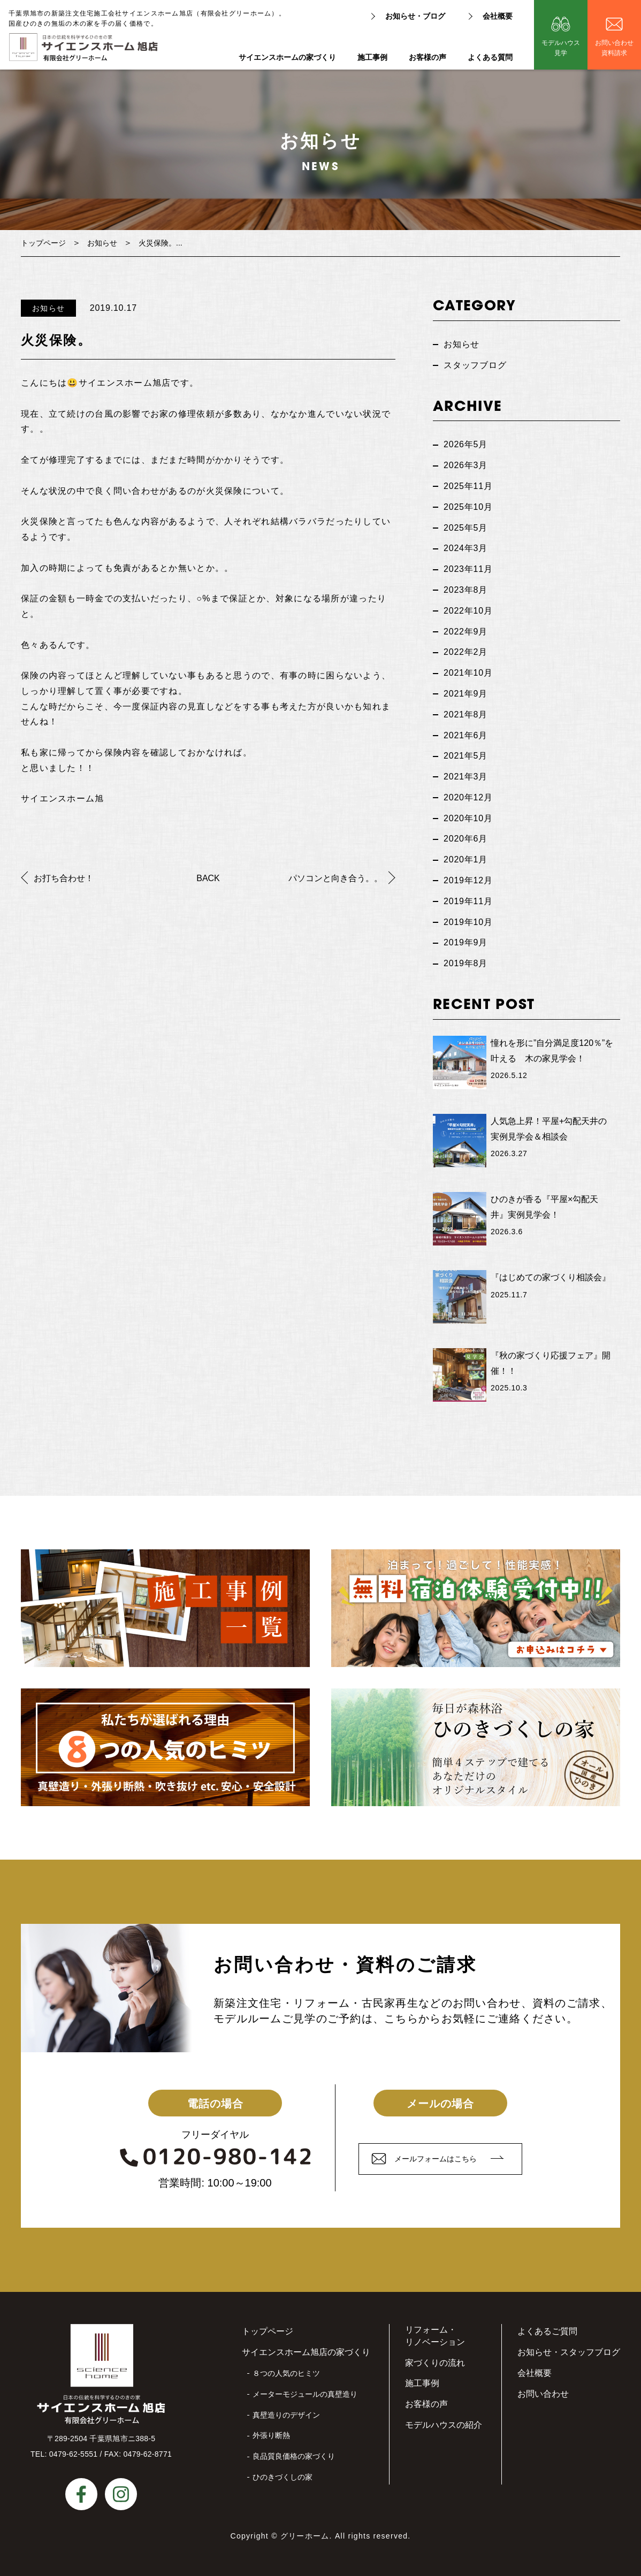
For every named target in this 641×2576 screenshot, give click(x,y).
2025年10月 (468, 506)
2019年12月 (468, 880)
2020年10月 (468, 818)
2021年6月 (465, 735)
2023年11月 (468, 569)
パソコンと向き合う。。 (335, 878)
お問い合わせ (543, 2393)
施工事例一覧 (165, 1608)
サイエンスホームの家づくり (287, 57)
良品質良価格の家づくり (294, 2456)
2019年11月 (468, 901)
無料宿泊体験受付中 (475, 1608)
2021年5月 (465, 755)
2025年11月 (468, 486)
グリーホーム (305, 2536)
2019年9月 (465, 942)
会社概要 (498, 16)
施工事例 (372, 57)
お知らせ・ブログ (415, 16)
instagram (121, 2494)
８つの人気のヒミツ (286, 2373)
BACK (208, 878)
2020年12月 (468, 797)
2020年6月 (465, 838)
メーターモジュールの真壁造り (305, 2394)
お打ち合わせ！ (64, 878)
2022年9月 (465, 631)
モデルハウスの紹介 (443, 2424)
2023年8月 (465, 589)
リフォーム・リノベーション (435, 2335)
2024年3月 (465, 548)
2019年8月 (465, 963)
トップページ (43, 243)
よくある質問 (490, 57)
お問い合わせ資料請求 (614, 48)
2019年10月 (468, 922)
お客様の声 (427, 57)
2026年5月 (465, 444)
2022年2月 (465, 651)
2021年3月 (465, 776)
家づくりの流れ (435, 2362)
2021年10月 (468, 672)
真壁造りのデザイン (286, 2415)
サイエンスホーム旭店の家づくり (306, 2352)
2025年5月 (465, 527)
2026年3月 (465, 465)
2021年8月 (465, 714)
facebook (81, 2494)
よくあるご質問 (547, 2331)
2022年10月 (468, 610)
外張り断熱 (271, 2435)
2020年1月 (465, 859)
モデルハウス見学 (560, 48)
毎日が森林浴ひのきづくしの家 (475, 1747)
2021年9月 (465, 693)
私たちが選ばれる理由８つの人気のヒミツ (165, 1747)
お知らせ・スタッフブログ (568, 2352)
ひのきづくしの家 (282, 2477)
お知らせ (102, 243)
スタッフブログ (475, 365)
